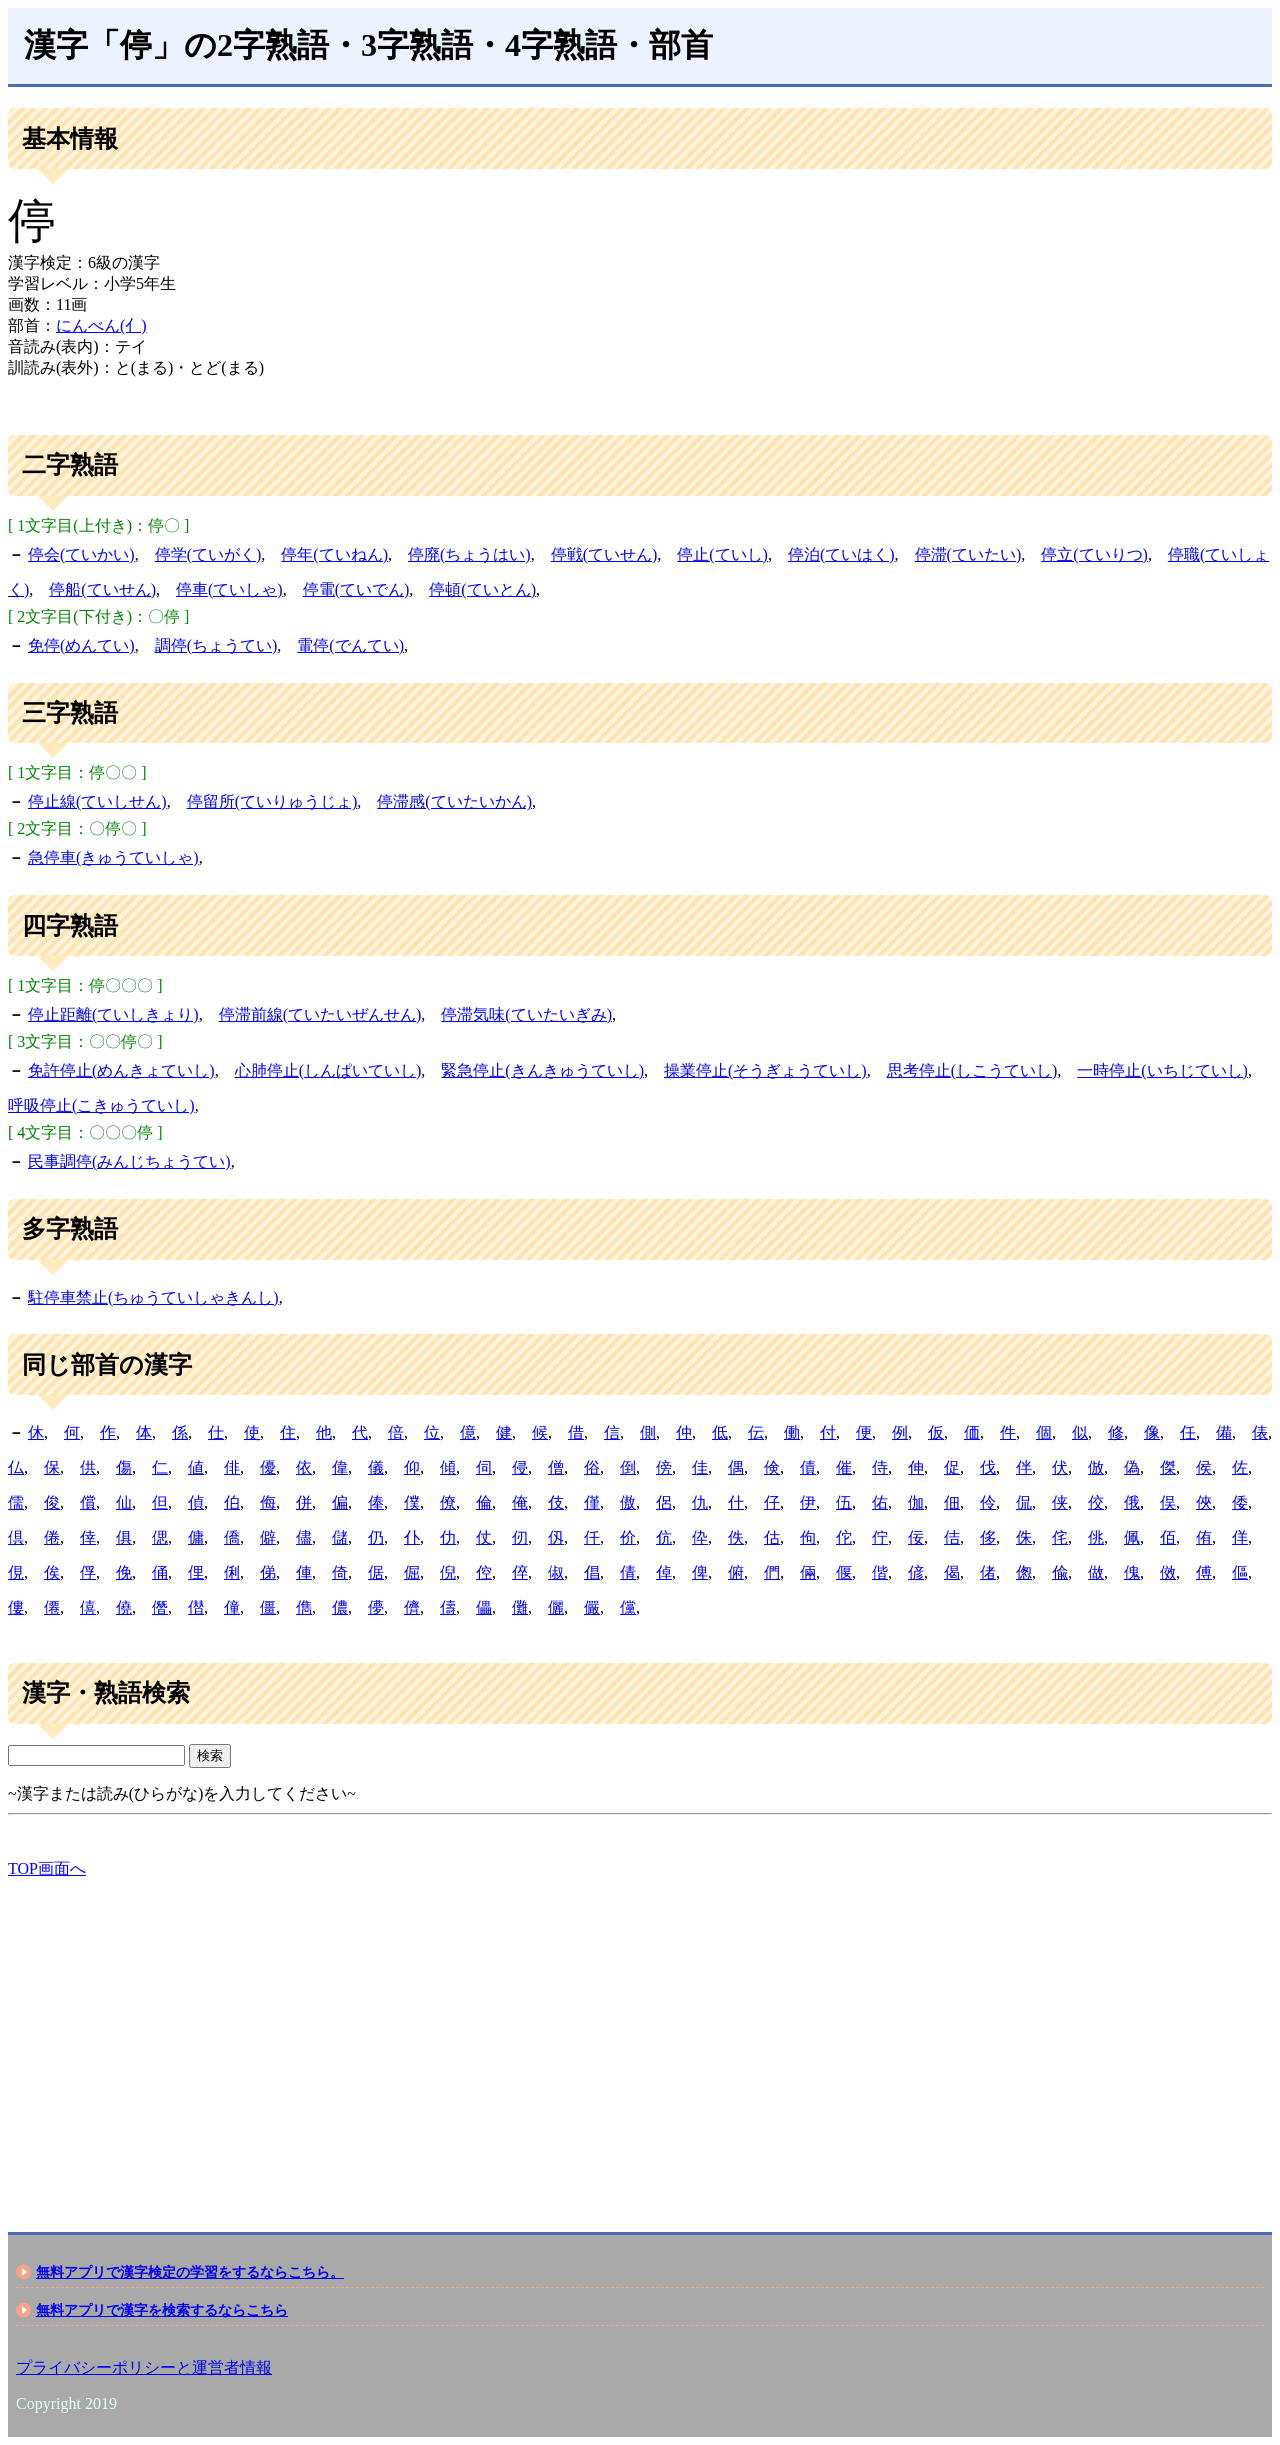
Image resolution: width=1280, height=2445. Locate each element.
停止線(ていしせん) (97, 801)
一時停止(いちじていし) (1162, 1070)
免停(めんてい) (81, 645)
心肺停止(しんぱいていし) (328, 1070)
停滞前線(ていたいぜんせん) (320, 1014)
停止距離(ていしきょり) (113, 1014)
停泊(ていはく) (841, 554)
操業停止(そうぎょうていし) (765, 1070)
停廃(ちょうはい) (469, 554)
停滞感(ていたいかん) (454, 801)
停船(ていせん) (102, 589)
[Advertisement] (608, 2038)
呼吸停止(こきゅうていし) (101, 1105)
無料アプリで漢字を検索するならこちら (162, 2310)
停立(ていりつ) (1094, 554)
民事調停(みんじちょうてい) (129, 1161)
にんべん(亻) (101, 325)
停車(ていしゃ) (229, 589)
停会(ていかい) (81, 554)
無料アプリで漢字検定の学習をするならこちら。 (190, 2272)
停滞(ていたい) (968, 554)
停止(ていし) (722, 554)
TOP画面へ (47, 1868)
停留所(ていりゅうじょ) (272, 801)
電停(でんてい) (350, 645)
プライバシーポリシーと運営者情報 (144, 2367)
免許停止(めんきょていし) (121, 1070)
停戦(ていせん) (604, 554)
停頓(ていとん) (482, 589)
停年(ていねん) (334, 554)
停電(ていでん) (356, 589)
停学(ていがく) (208, 554)
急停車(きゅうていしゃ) (113, 857)
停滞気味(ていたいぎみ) (526, 1014)
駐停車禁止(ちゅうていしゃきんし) (153, 1297)
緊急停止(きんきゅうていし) (542, 1070)
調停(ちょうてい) (216, 645)
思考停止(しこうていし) (972, 1070)
